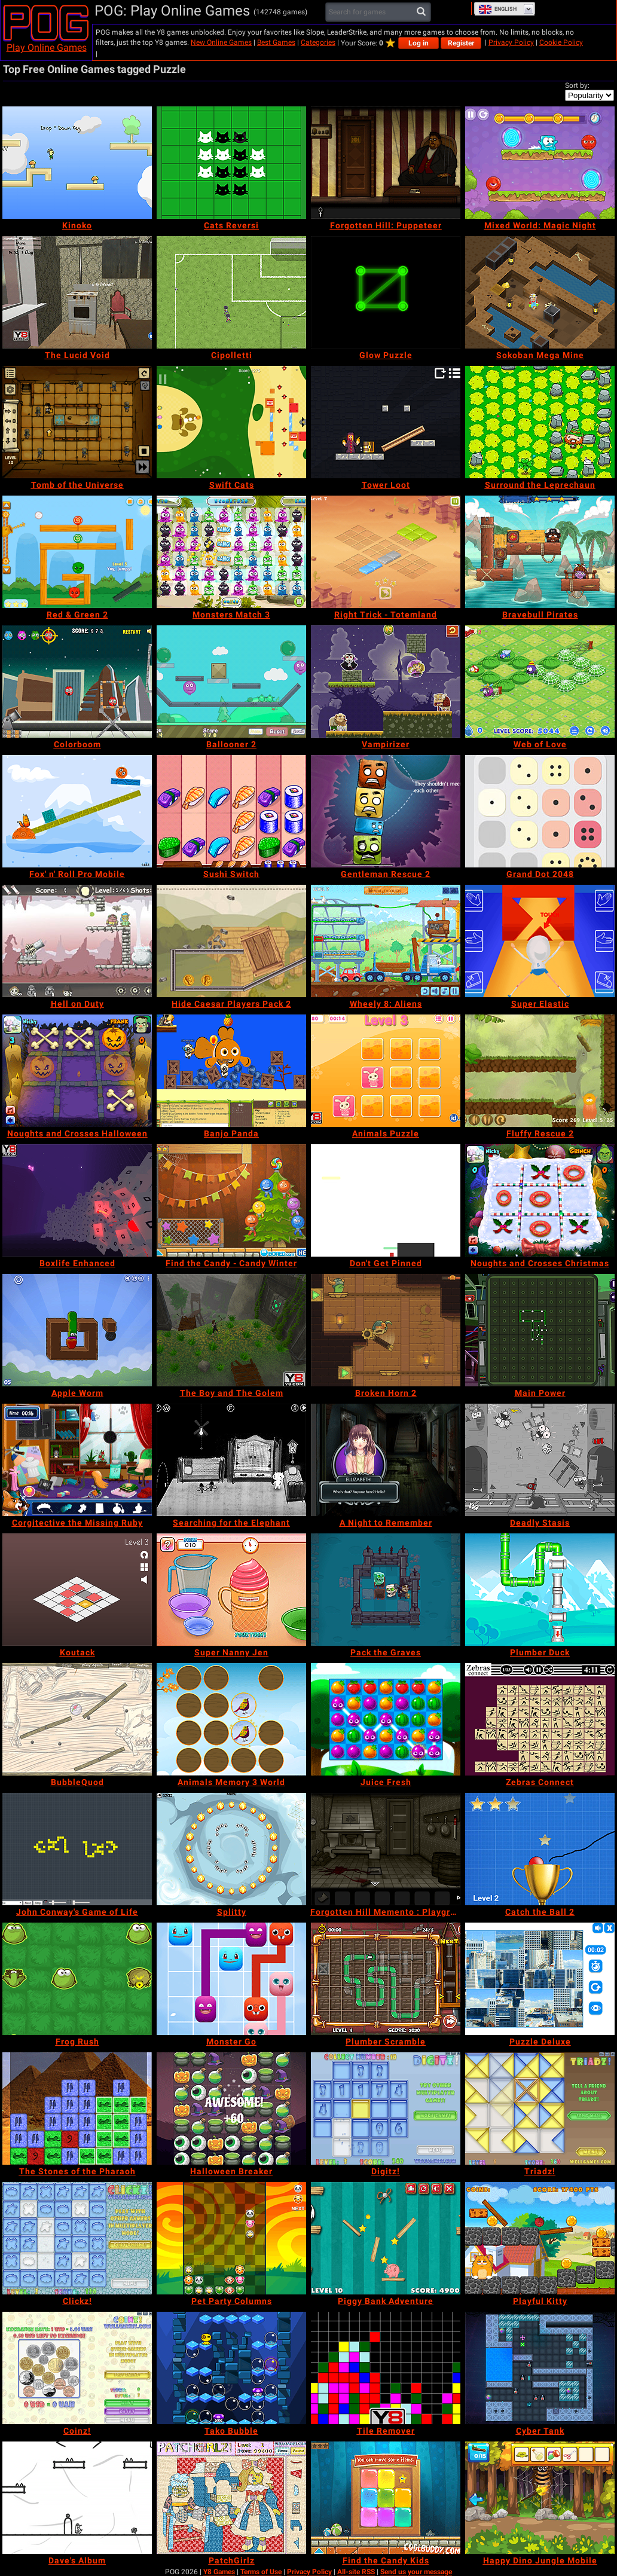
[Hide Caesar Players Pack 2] (231, 941)
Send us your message (416, 2572)
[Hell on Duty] (77, 941)
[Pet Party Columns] (231, 2238)
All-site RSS (356, 2572)
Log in (418, 43)
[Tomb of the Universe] (77, 422)
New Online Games (221, 42)
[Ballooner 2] (231, 681)
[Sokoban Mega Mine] (540, 292)
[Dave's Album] (77, 2497)
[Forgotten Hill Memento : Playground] (385, 1849)
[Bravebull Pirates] (540, 552)
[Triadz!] (540, 2108)
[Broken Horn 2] (385, 1330)
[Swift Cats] (231, 422)
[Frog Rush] (77, 1979)
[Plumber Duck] (540, 1589)
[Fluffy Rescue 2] (540, 1070)
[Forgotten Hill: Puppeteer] (385, 162)
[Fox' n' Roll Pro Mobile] (77, 811)
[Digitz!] (385, 2108)
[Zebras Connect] (540, 1719)
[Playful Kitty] (540, 2238)
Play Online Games (47, 47)
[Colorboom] (77, 681)
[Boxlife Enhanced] (77, 1200)
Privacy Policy (511, 42)
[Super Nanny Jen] (231, 1589)
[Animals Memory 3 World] (231, 1719)
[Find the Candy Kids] (385, 2497)
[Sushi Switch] (231, 811)
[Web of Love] (540, 681)
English (497, 9)
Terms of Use (261, 2572)
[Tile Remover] (385, 2368)
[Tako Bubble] (231, 2368)
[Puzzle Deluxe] (540, 1979)
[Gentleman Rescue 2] (385, 811)
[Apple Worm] (77, 1330)
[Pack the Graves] (385, 1589)
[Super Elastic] (540, 941)
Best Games (276, 42)
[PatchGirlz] (231, 2497)
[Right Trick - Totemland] (385, 552)
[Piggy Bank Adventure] (385, 2238)
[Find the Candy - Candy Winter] (231, 1200)
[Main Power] (540, 1330)
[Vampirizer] (385, 681)
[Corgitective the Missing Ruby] (77, 1460)
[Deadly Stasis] (540, 1460)
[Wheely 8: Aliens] (385, 941)
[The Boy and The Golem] (231, 1330)
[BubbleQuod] (77, 1719)
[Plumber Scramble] (385, 1979)
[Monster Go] (231, 1979)
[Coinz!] (77, 2368)
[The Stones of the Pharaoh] (77, 2108)
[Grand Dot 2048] (540, 811)
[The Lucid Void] (77, 292)
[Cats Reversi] (231, 162)
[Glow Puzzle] (385, 292)
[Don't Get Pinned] (385, 1200)
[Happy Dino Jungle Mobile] (540, 2497)
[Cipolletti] (231, 292)
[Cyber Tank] (540, 2368)
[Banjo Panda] (231, 1070)
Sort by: (577, 85)
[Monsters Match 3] (231, 552)
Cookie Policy (561, 42)
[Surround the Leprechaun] (540, 422)
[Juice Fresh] (385, 1719)
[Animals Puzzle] (385, 1070)
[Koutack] (77, 1589)
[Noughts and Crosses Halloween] (77, 1070)
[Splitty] (231, 1849)
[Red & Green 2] (77, 552)
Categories (318, 42)
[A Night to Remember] (385, 1460)
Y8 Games (219, 2572)
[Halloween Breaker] (231, 2108)
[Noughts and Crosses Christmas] (540, 1200)
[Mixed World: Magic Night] (540, 162)
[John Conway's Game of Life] (77, 1849)
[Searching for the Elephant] (231, 1460)
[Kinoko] (77, 162)
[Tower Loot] (385, 422)
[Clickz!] (77, 2238)
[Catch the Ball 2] (540, 1849)
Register (461, 43)
